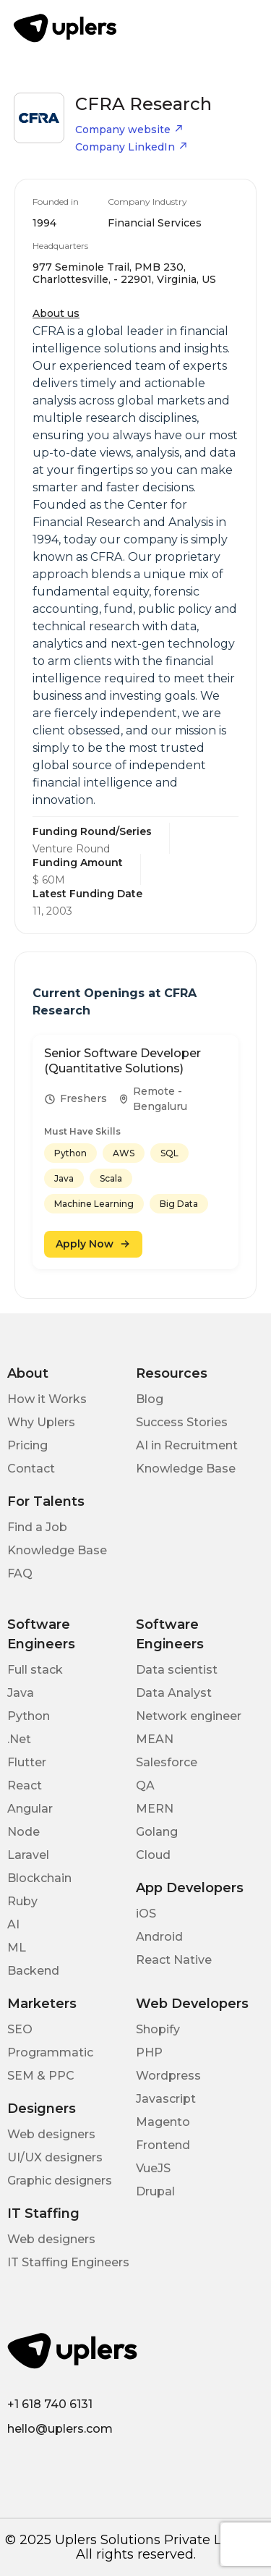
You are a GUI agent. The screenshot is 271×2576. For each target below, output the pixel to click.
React (24, 1785)
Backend (33, 1971)
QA (145, 1785)
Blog (149, 1399)
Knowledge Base (186, 1468)
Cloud (153, 1855)
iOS (146, 1913)
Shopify (158, 2029)
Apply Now (93, 1243)
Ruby (22, 1901)
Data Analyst (174, 1693)
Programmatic (50, 2052)
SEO (20, 2029)
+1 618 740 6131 (50, 2404)
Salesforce (166, 1762)
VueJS (153, 2168)
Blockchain (39, 1878)
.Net (19, 1739)
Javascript (166, 2099)
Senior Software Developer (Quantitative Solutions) (122, 1060)
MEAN (154, 1739)
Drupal (155, 2191)
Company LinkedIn (131, 146)
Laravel (28, 1855)
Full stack (35, 1670)
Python (28, 1716)
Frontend (163, 2145)
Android (159, 1937)
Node (23, 1832)
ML (16, 1947)
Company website (129, 129)
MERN (154, 1809)
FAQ (20, 1573)
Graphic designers (59, 2180)
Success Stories (182, 1422)
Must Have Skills (82, 1131)
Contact (31, 1468)
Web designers (51, 2134)
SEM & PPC (40, 2076)
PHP (149, 2052)
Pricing (27, 1445)
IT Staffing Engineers (68, 2262)
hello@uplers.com (60, 2429)
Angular (30, 1809)
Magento (163, 2122)
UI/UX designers (55, 2157)
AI (13, 1924)
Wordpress (168, 2076)
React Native (174, 1960)
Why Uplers (41, 1422)
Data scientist (177, 1670)
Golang (157, 1832)
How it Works (47, 1399)
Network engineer (188, 1716)
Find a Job (37, 1527)
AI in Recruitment (187, 1445)
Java (20, 1693)
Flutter (26, 1762)
